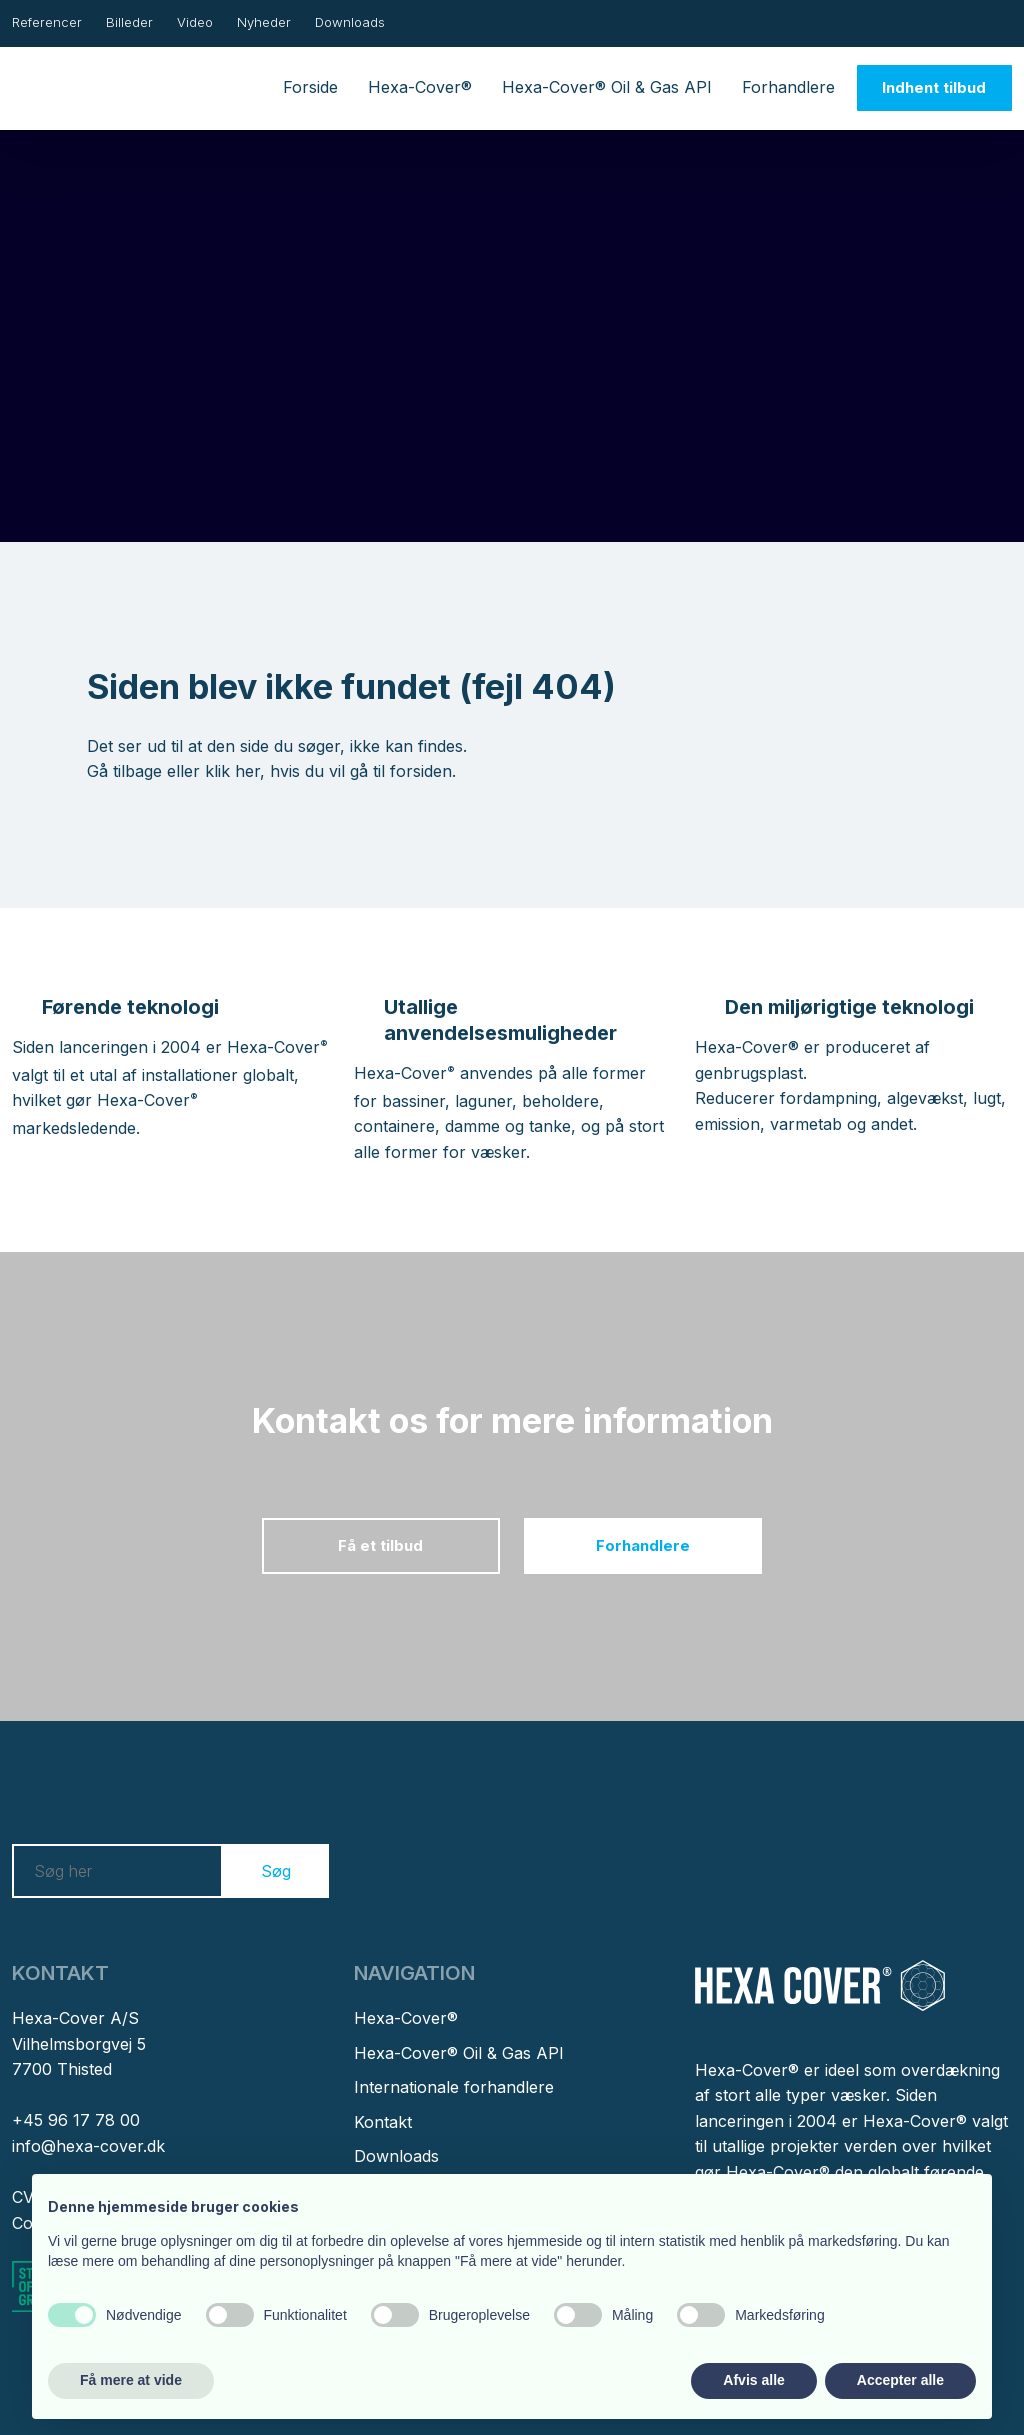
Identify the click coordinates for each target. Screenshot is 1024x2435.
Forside (310, 87)
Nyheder (264, 22)
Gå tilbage (124, 771)
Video (195, 22)
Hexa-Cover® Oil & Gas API (607, 87)
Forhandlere (788, 87)
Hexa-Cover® (420, 87)
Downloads (350, 22)
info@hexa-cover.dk (88, 2146)
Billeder (129, 22)
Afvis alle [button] (753, 2380)
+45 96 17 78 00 (76, 2120)
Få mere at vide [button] (131, 2380)
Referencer (47, 22)
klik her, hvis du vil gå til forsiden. (330, 771)
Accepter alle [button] (900, 2380)
